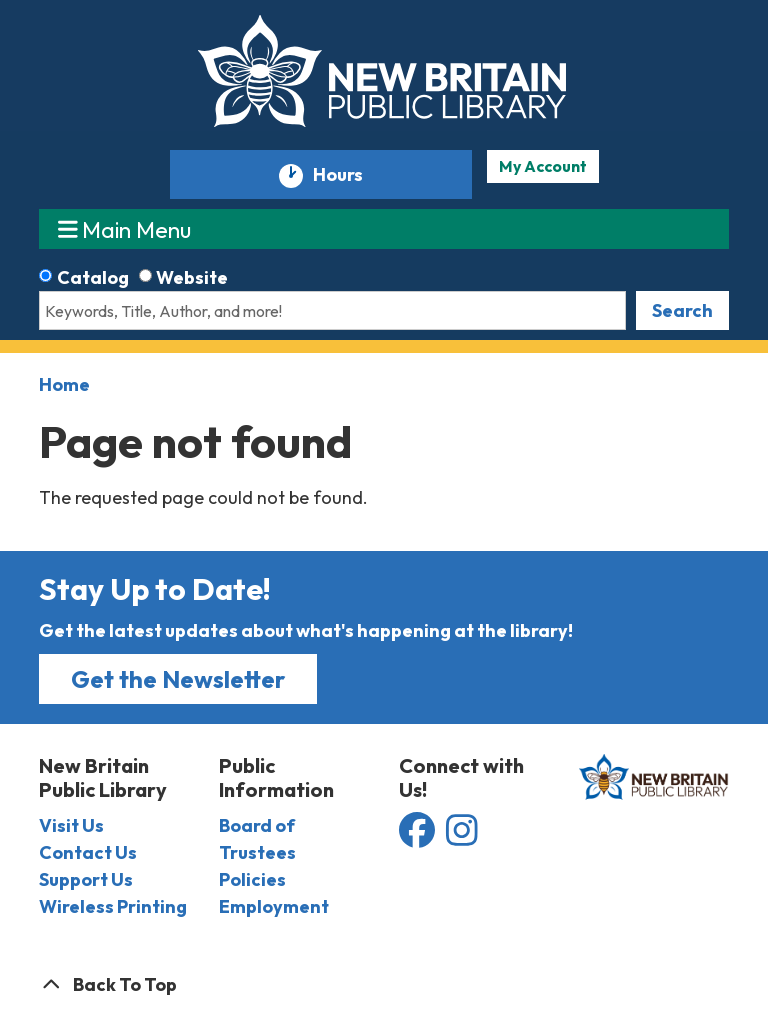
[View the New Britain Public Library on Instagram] (462, 837)
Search (682, 310)
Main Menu (125, 228)
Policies (252, 879)
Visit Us (71, 825)
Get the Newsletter (178, 679)
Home (64, 384)
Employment (274, 906)
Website (192, 277)
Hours (347, 175)
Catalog (93, 277)
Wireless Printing (113, 906)
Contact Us (88, 852)
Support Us (86, 879)
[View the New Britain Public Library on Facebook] (418, 837)
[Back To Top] (384, 984)
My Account (543, 166)
